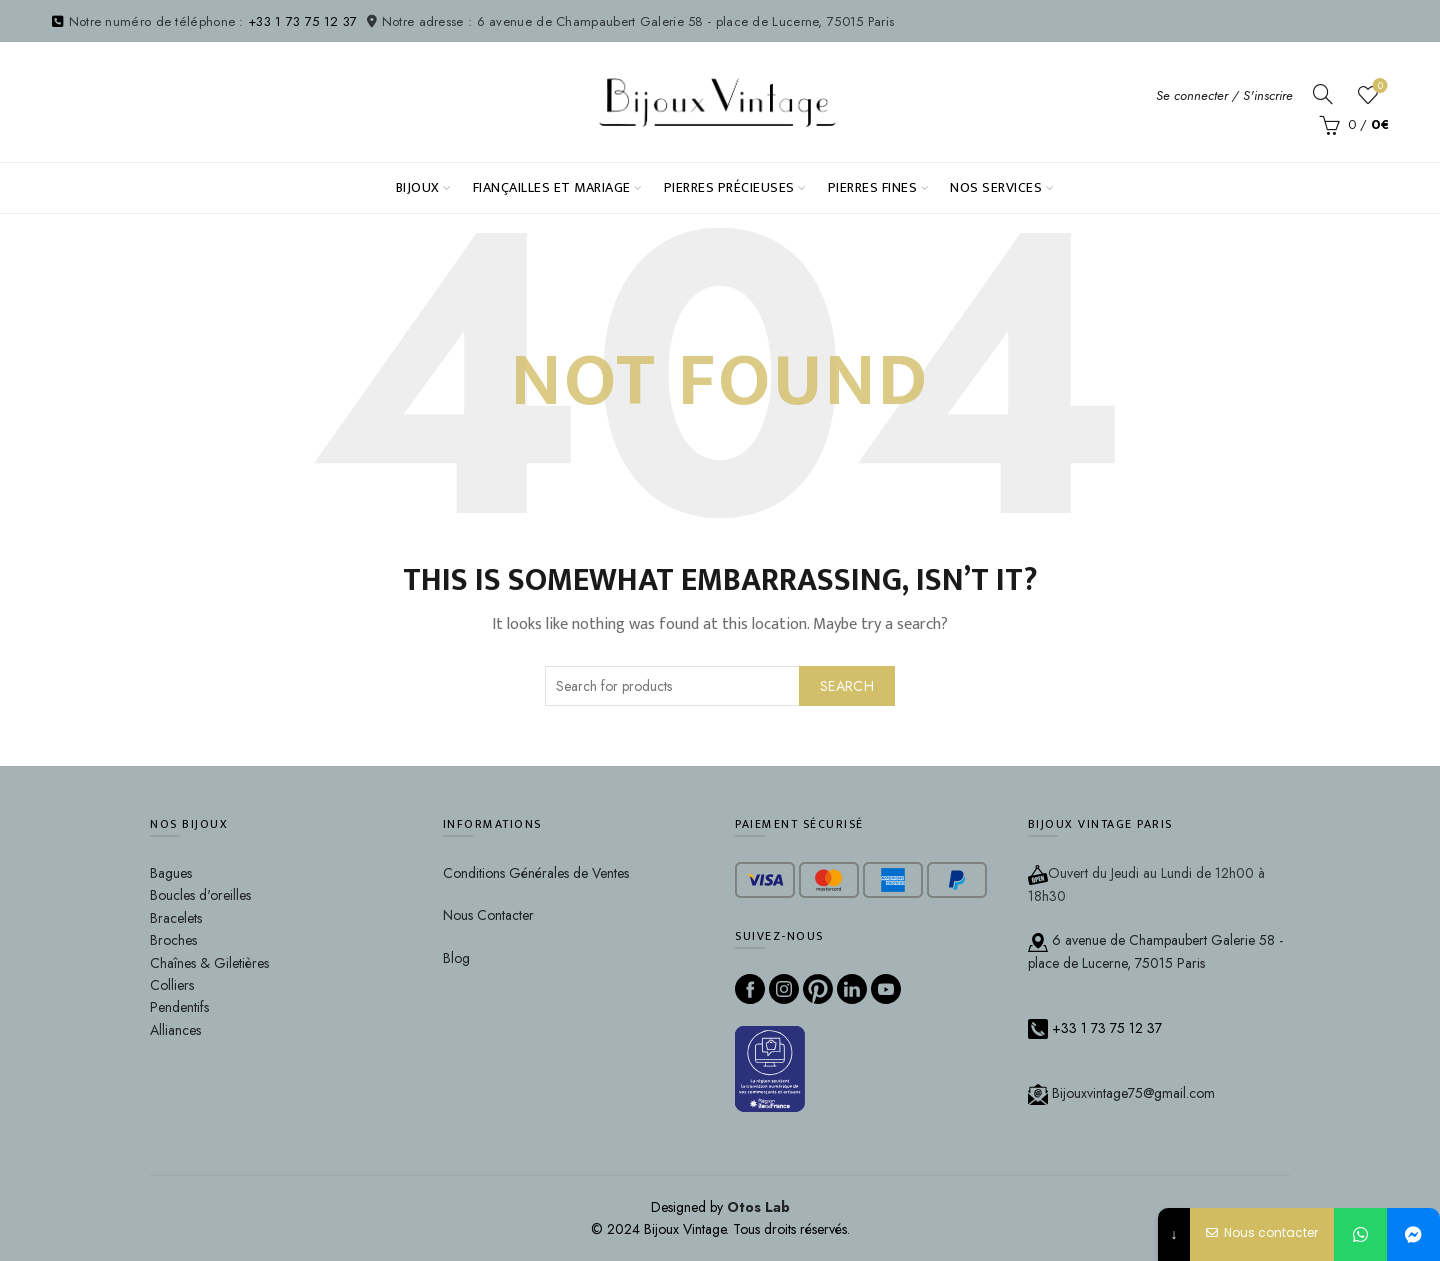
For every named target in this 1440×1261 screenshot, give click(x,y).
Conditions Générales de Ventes (536, 873)
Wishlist (1378, 86)
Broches (173, 940)
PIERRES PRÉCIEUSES (729, 187)
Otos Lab (758, 1207)
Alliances (175, 1030)
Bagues (171, 873)
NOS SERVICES (996, 187)
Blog (456, 958)
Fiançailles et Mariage (552, 187)
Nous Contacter (488, 915)
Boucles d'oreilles (200, 895)
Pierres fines (873, 187)
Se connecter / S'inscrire (1224, 95)
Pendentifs (179, 1007)
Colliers (172, 985)
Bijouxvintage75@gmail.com (1121, 1093)
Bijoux (418, 187)
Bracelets (176, 918)
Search (847, 686)
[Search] (1323, 94)
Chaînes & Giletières (209, 963)
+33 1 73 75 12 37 (302, 21)
